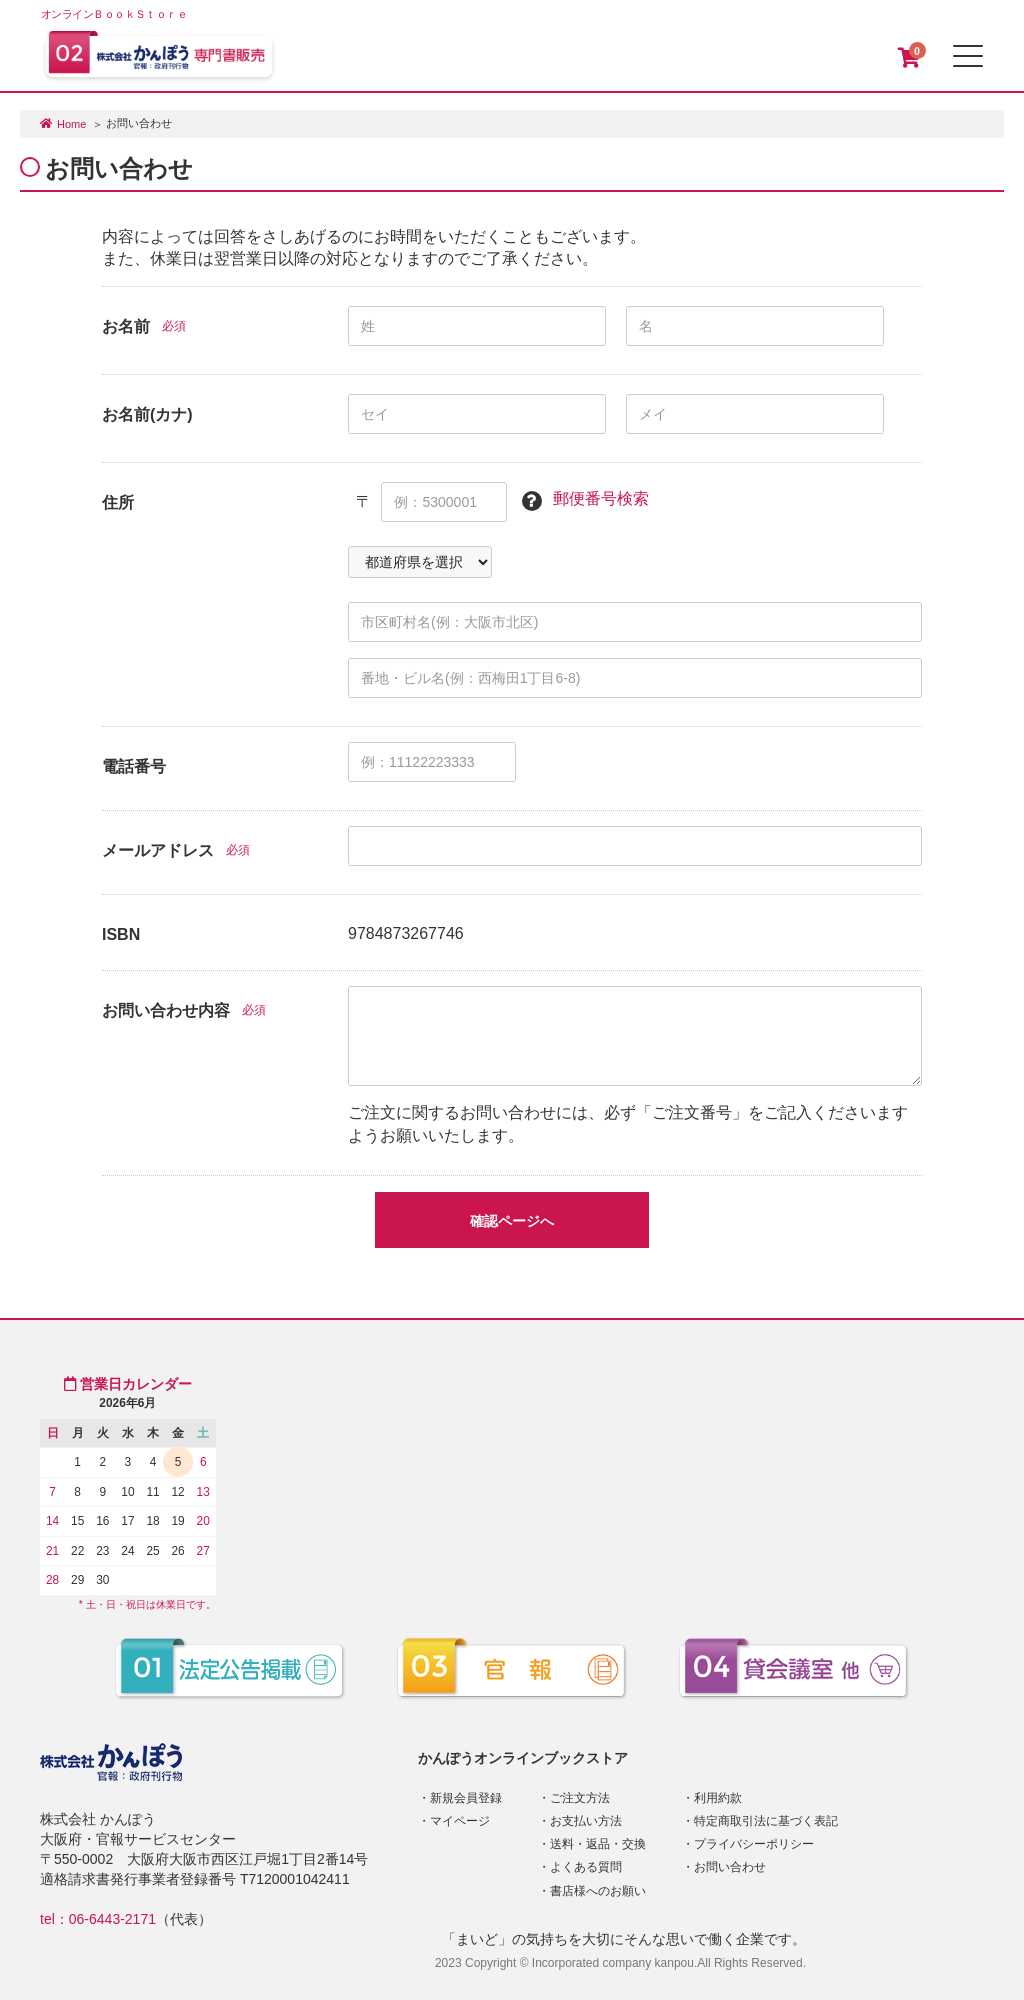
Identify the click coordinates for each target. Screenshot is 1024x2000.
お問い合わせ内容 (166, 1010)
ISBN (121, 934)
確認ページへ (512, 1221)
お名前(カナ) (147, 414)
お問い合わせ (730, 1867)
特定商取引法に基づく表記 (766, 1821)
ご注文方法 (580, 1798)
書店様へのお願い (598, 1891)
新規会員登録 (466, 1798)
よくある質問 (586, 1867)
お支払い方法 (586, 1821)
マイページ (460, 1821)
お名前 (126, 326)
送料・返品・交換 (598, 1844)
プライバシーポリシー (754, 1844)
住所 (118, 502)
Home (71, 124)
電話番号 (134, 766)
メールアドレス (158, 850)
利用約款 (718, 1798)
